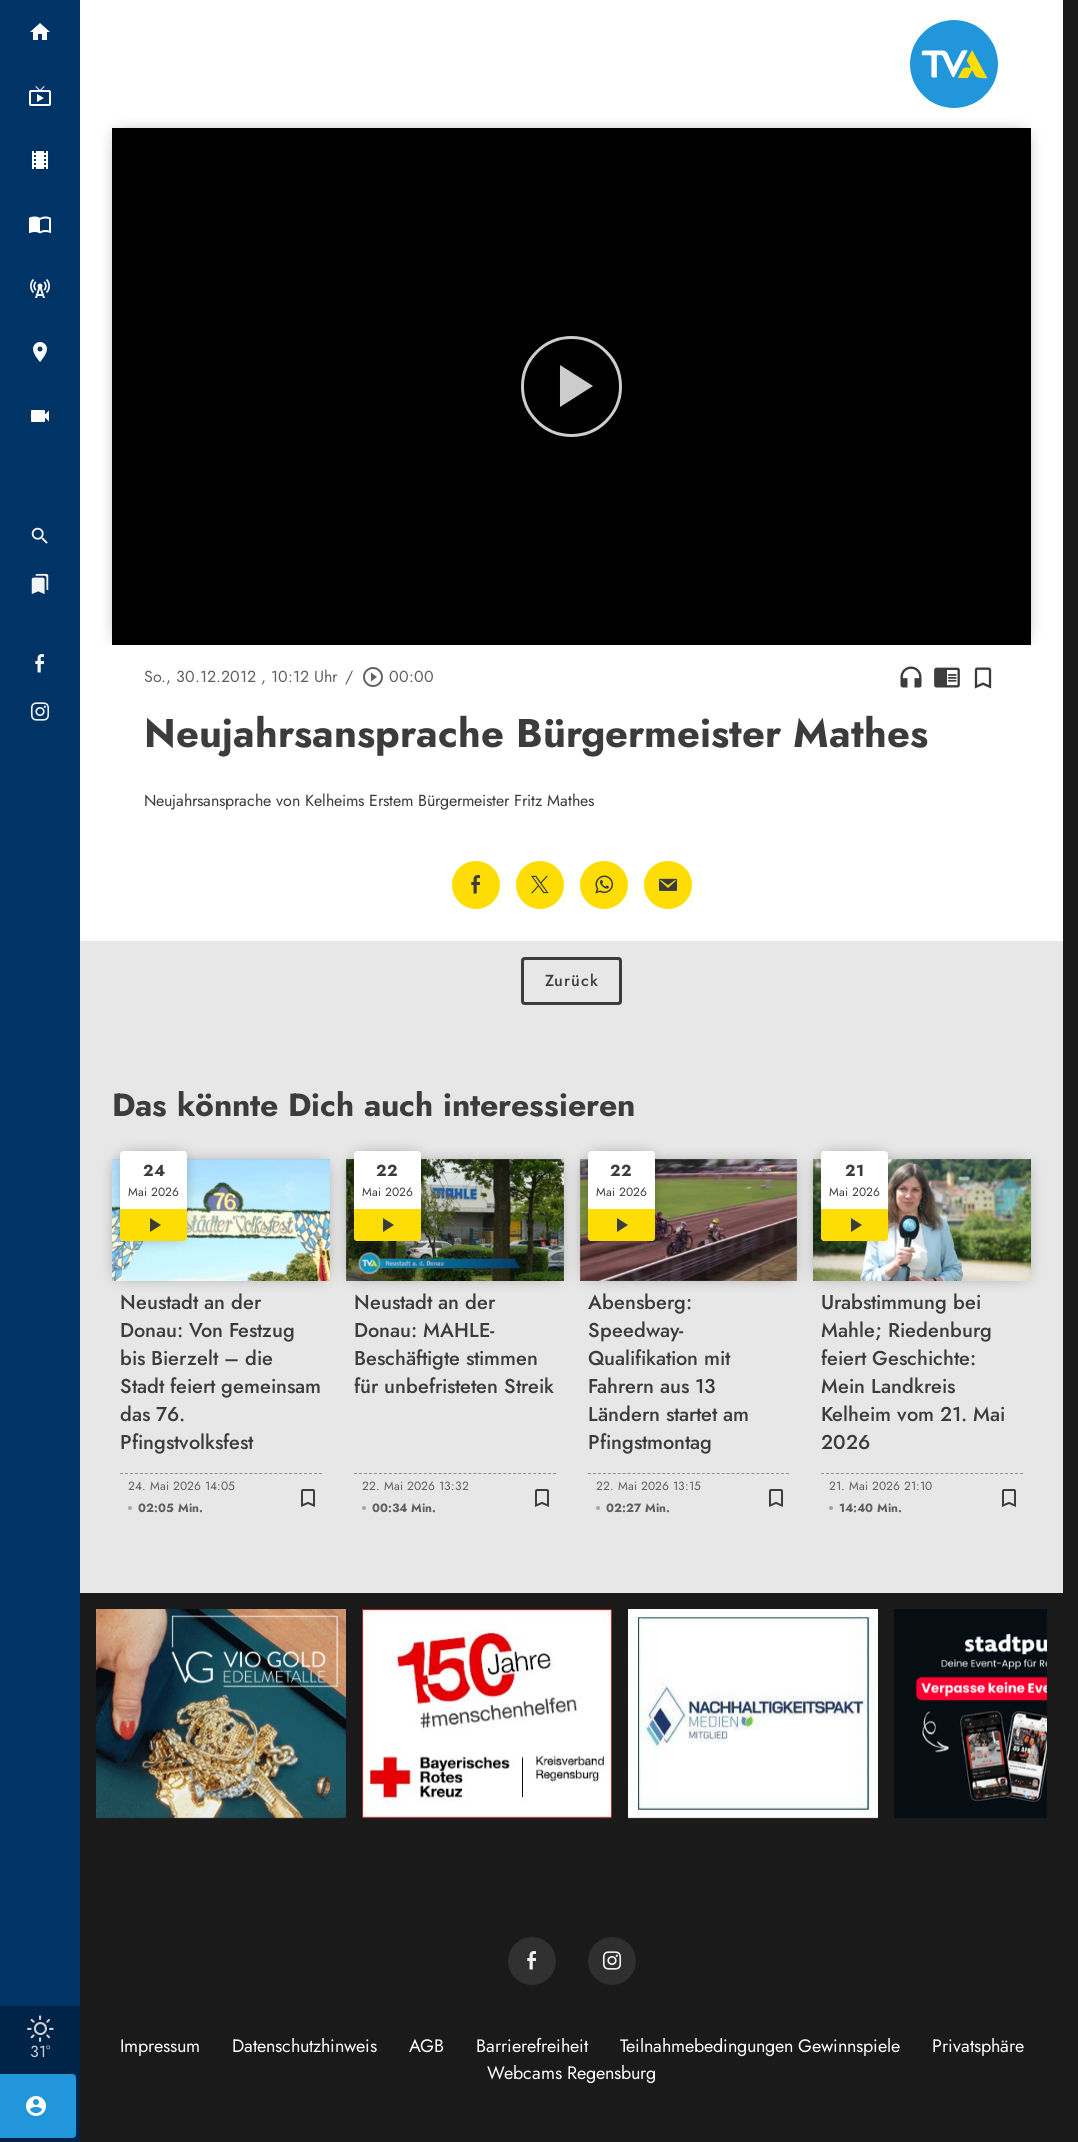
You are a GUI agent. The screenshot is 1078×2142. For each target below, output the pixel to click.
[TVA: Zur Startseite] (954, 64)
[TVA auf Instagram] (612, 1961)
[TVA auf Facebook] (532, 1961)
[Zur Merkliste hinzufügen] (983, 677)
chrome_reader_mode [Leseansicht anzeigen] (947, 677)
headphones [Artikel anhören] (911, 677)
